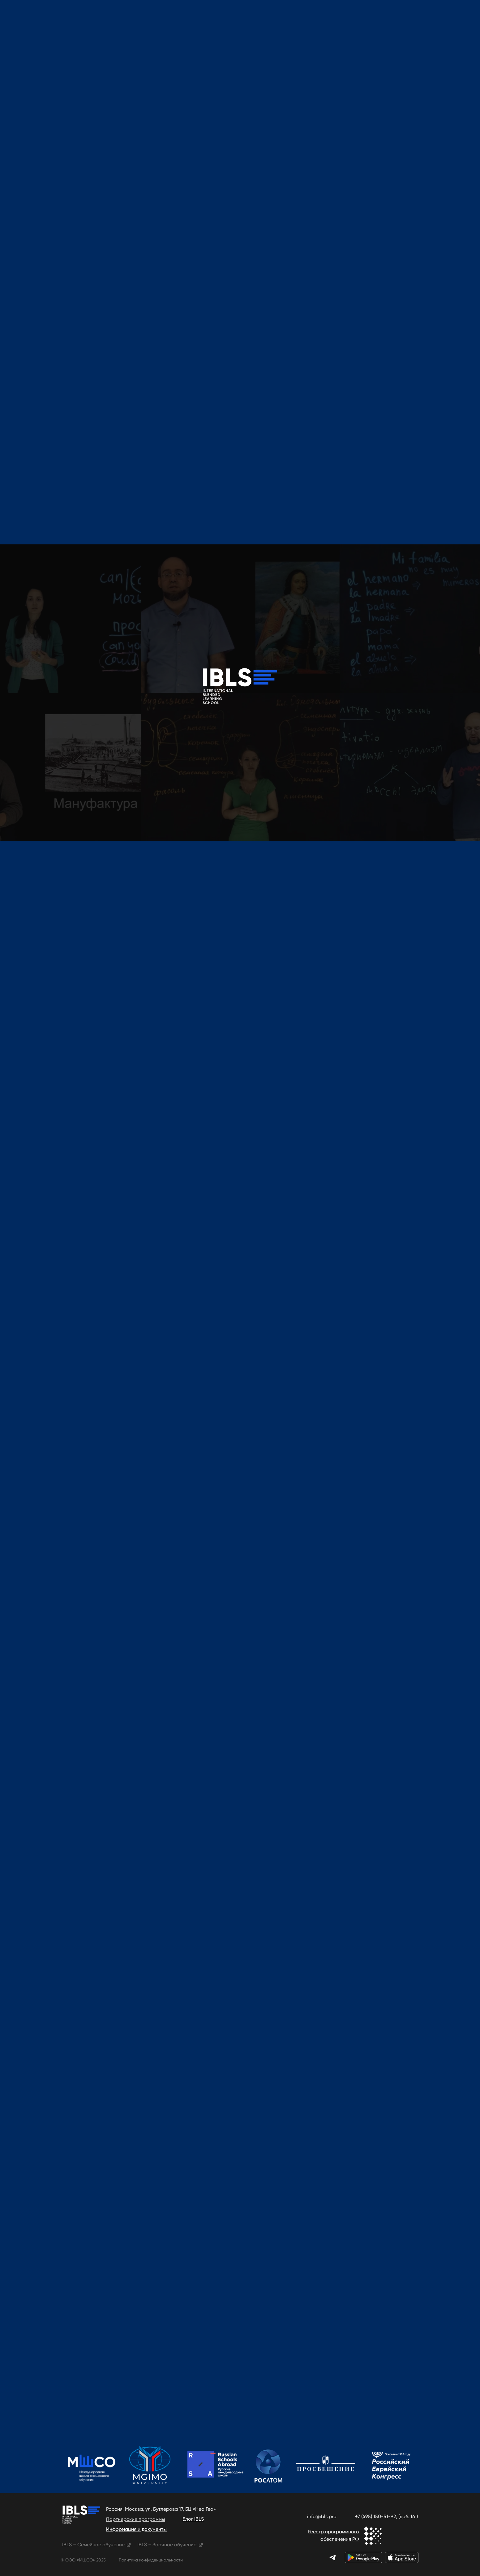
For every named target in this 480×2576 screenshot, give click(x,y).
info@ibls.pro (321, 2516)
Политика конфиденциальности (151, 2559)
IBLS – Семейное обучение (93, 2545)
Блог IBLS (193, 2519)
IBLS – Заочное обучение (166, 2545)
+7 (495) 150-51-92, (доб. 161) (386, 2516)
